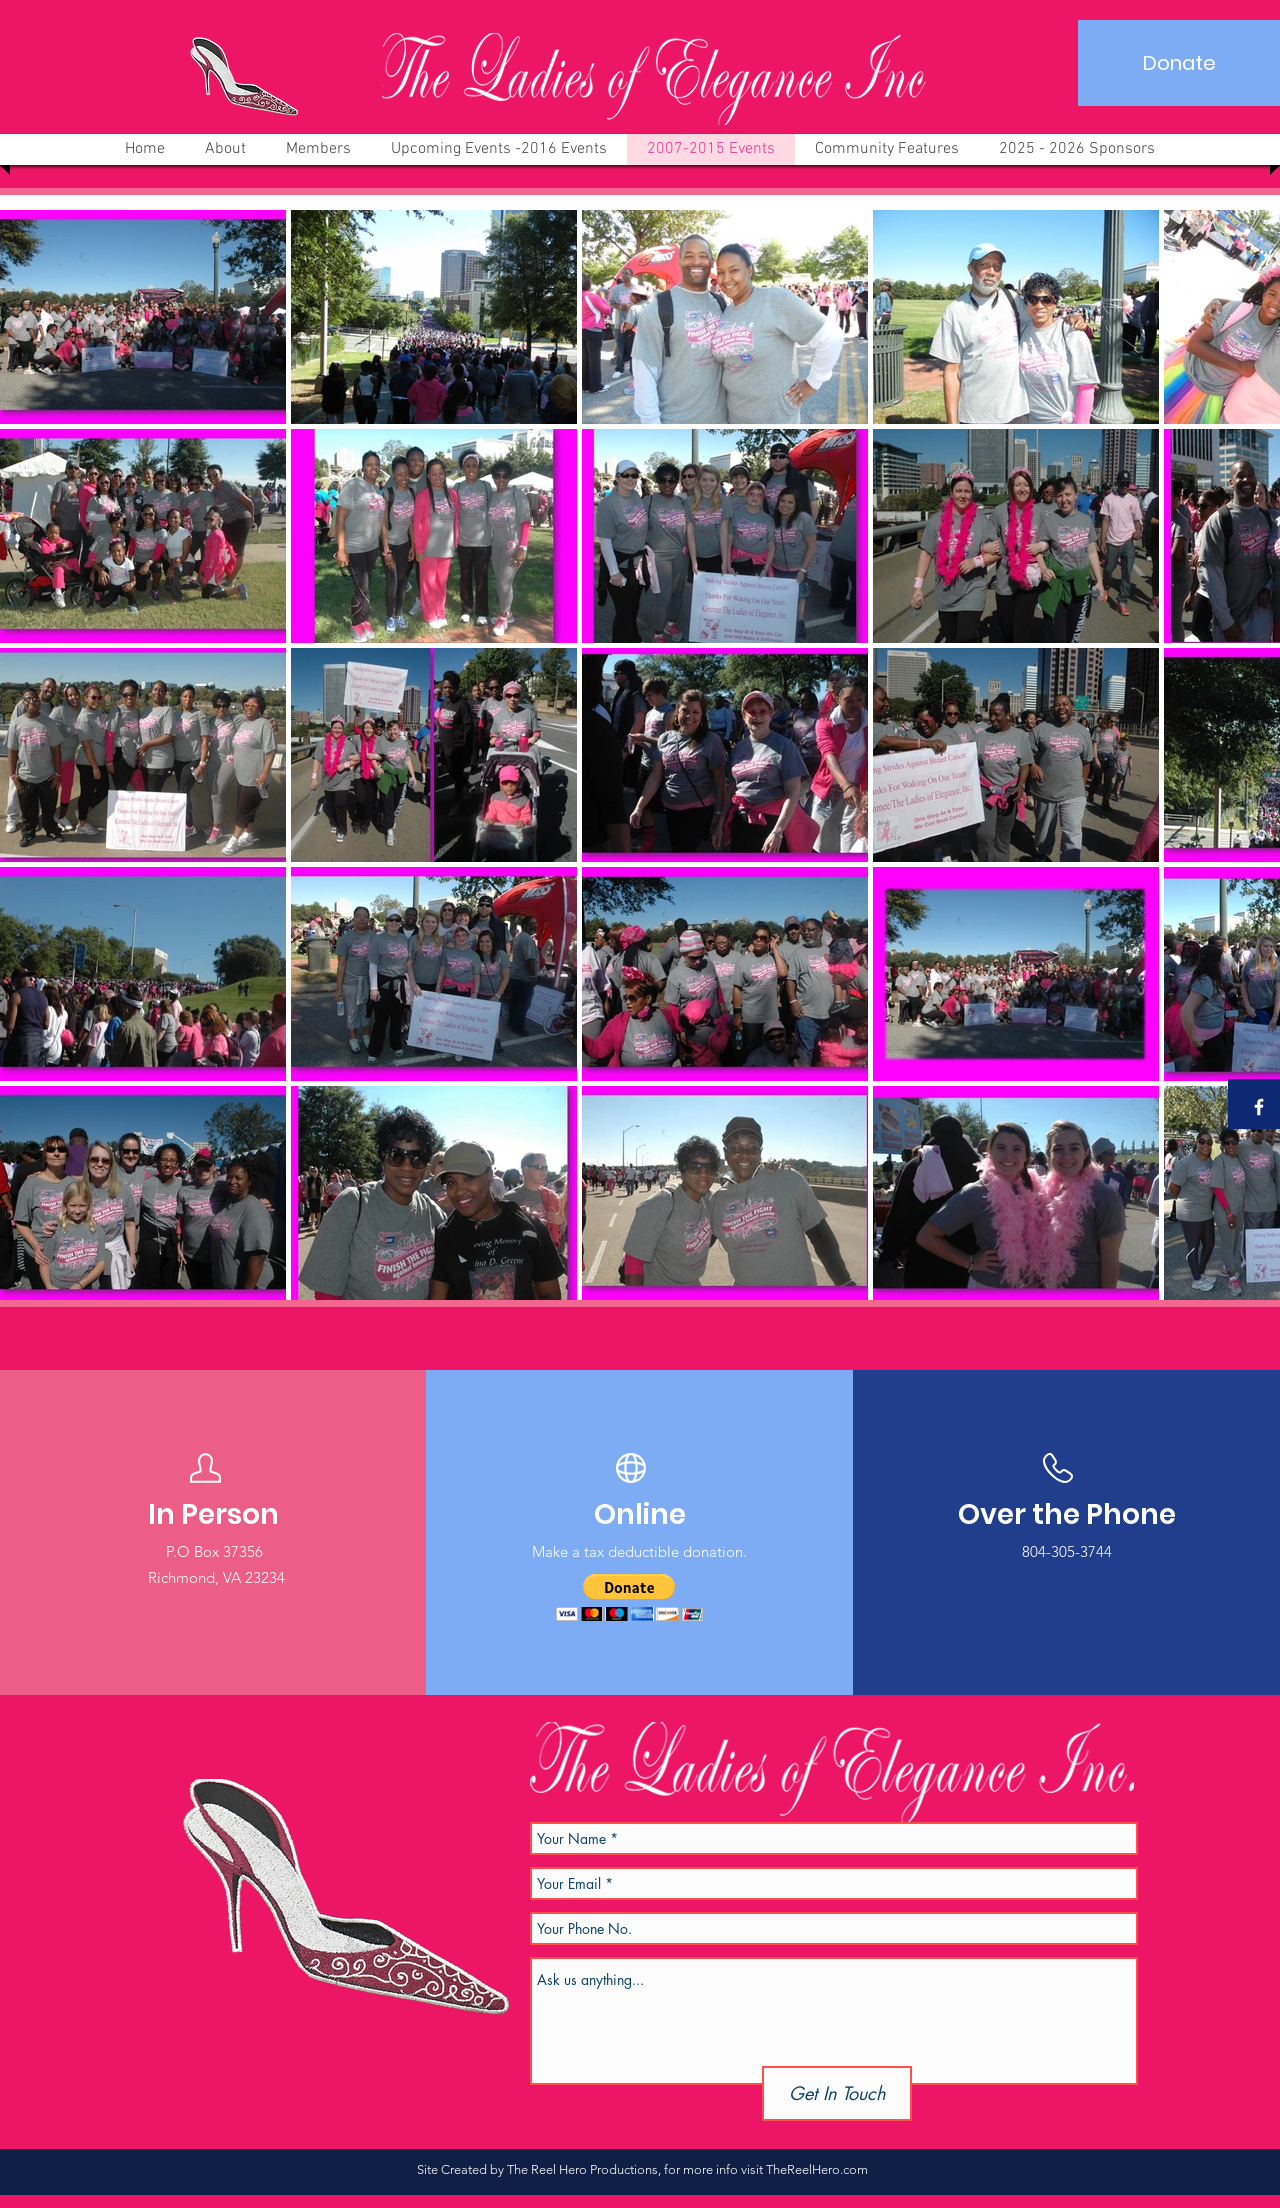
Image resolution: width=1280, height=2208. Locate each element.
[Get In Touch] (837, 2093)
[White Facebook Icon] (1259, 1107)
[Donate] (1179, 63)
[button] (629, 1597)
